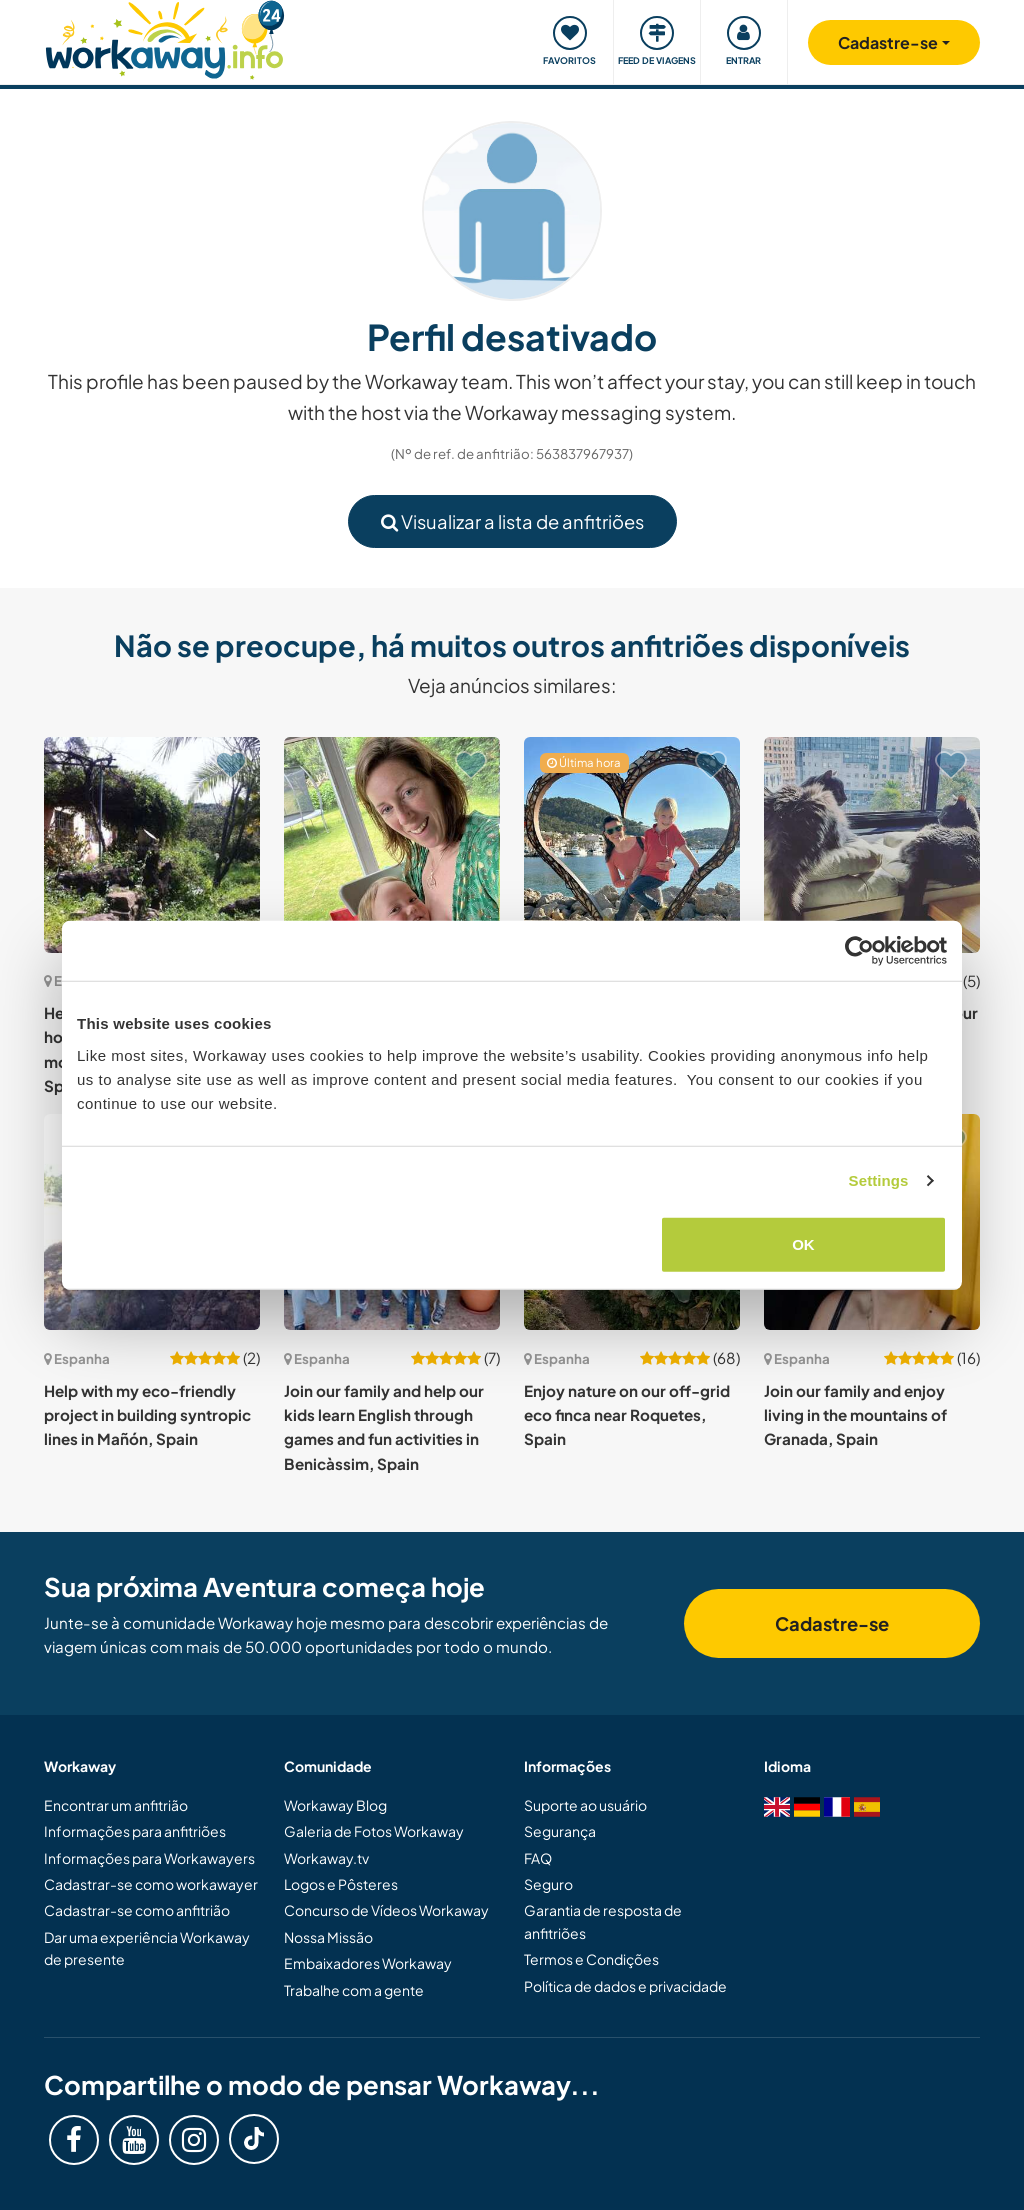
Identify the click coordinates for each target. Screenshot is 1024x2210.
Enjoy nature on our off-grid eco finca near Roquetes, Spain (627, 1415)
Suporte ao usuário (585, 1805)
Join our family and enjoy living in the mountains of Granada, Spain (855, 1415)
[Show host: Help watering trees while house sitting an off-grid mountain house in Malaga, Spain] (152, 845)
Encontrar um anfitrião (116, 1805)
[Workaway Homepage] (164, 37)
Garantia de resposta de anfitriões (603, 1921)
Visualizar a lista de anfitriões (512, 521)
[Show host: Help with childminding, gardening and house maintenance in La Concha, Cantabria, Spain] (392, 845)
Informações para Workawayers (149, 1858)
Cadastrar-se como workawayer (151, 1884)
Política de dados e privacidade (625, 1986)
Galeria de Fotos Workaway (374, 1831)
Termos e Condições (591, 1959)
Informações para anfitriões (135, 1831)
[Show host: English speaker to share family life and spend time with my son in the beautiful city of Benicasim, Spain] (632, 845)
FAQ (538, 1858)
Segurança (560, 1831)
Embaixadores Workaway (368, 1963)
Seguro (548, 1884)
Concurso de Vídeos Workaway (386, 1910)
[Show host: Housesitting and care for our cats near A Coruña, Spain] (872, 845)
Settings (879, 1180)
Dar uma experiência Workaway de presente (147, 1948)
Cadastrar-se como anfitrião (137, 1910)
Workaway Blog (335, 1805)
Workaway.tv (326, 1858)
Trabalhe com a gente (354, 1990)
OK (803, 1243)
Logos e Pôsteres (341, 1884)
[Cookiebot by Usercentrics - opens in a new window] (859, 951)
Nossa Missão (328, 1937)
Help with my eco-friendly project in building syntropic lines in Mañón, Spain (147, 1415)
